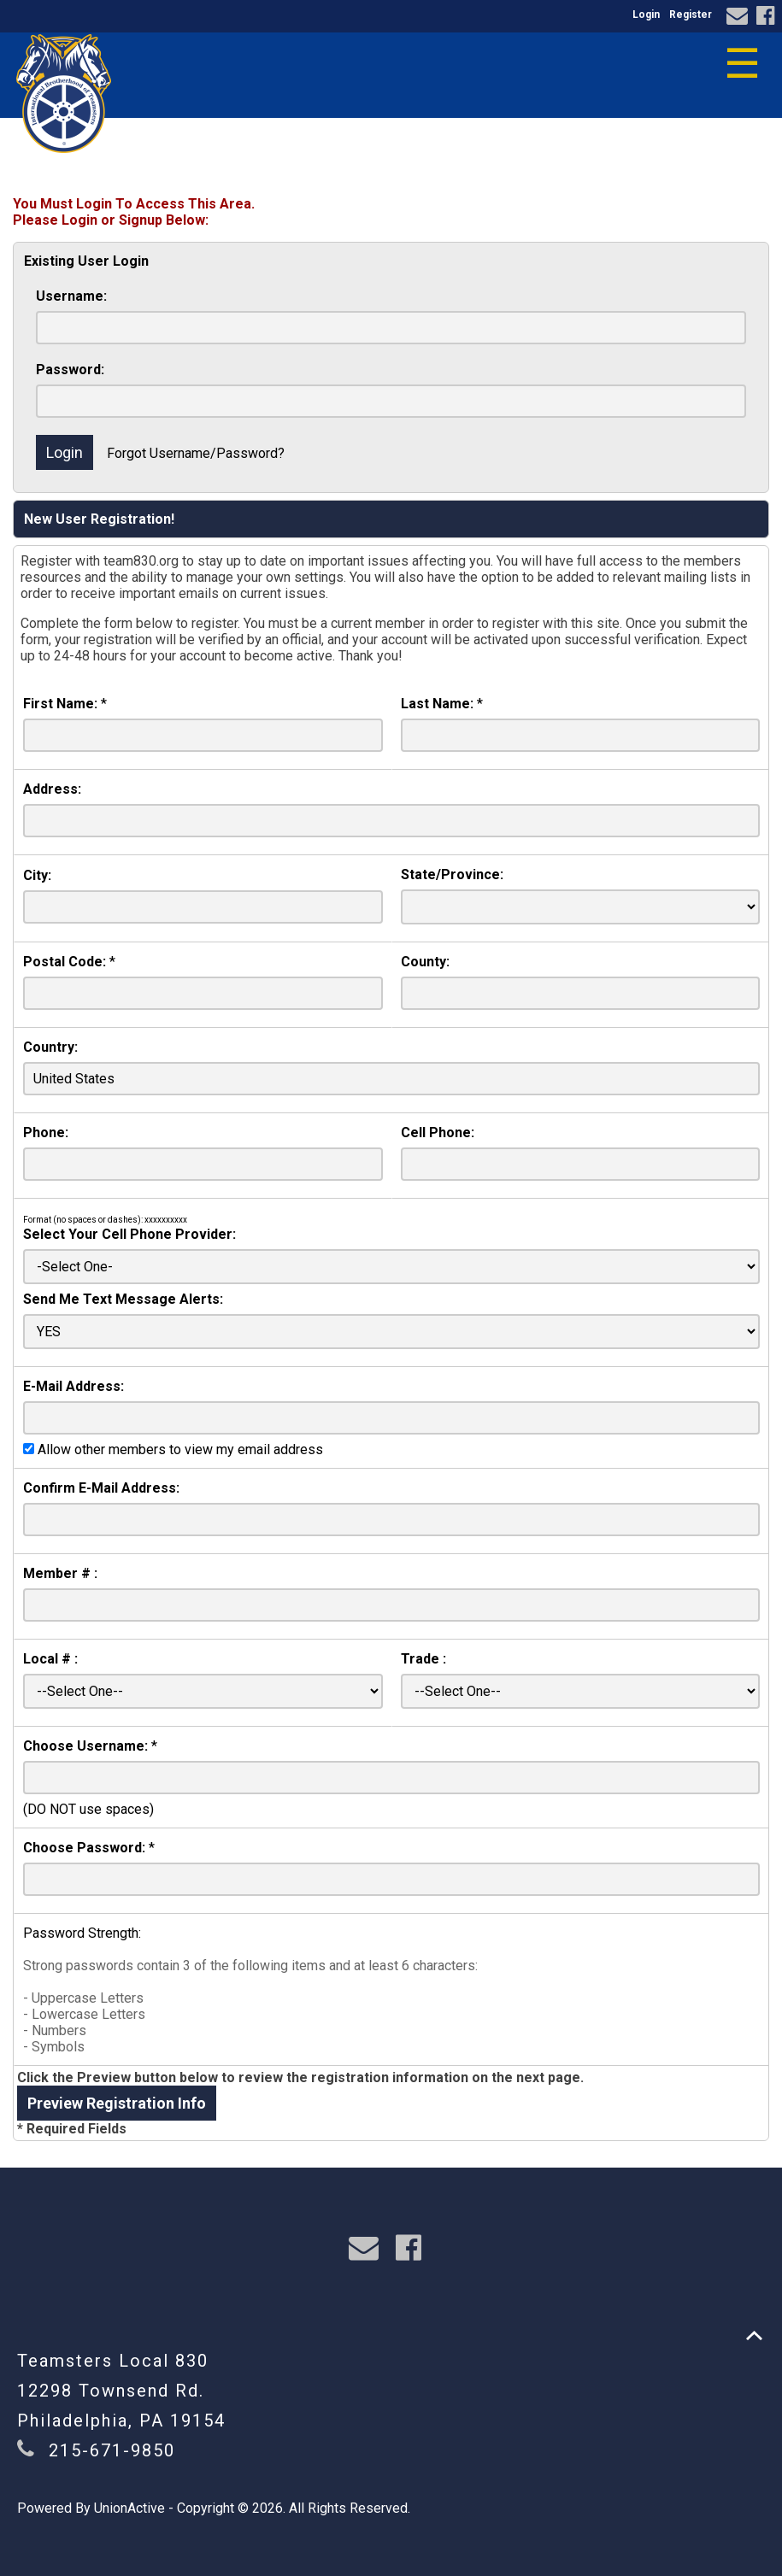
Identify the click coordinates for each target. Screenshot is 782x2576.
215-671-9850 (112, 2450)
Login (646, 15)
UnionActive (129, 2508)
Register (690, 15)
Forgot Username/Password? (196, 453)
